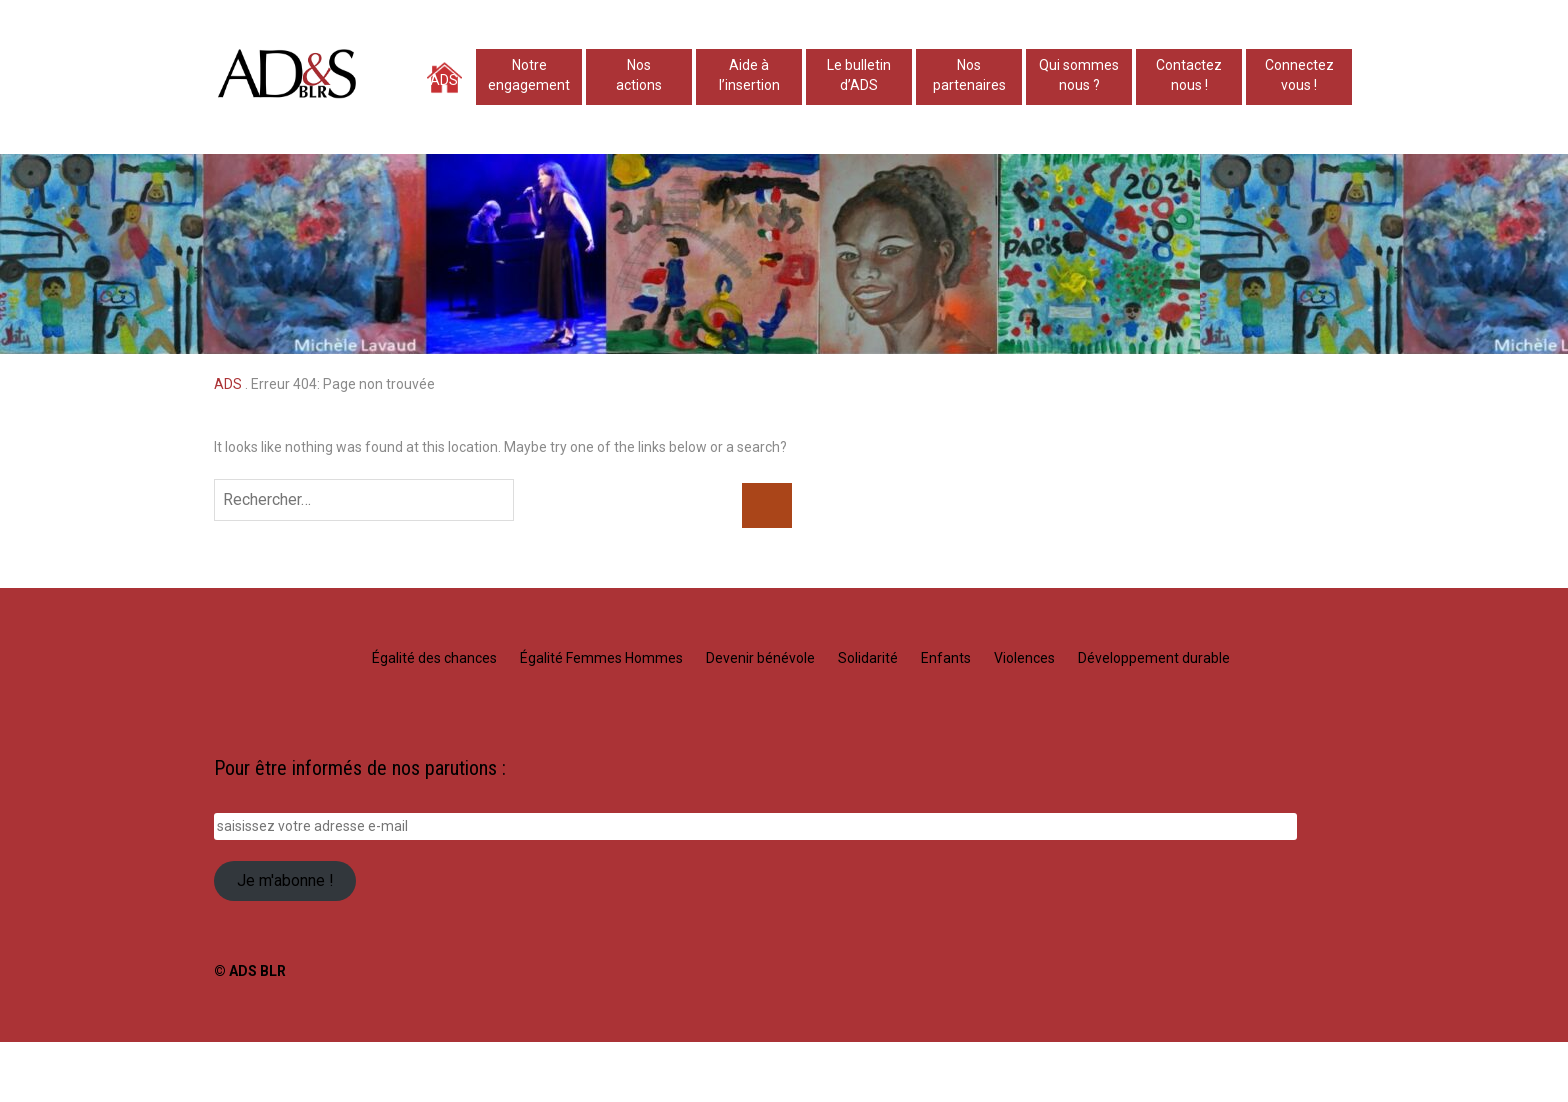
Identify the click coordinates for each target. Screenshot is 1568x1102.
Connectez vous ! (1299, 75)
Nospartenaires (969, 75)
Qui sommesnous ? (1079, 75)
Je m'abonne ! (285, 880)
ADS (444, 80)
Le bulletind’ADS (859, 75)
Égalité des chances (434, 658)
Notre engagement (529, 75)
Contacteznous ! (1189, 75)
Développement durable (1154, 658)
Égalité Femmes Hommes (601, 658)
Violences (1024, 658)
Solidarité (868, 658)
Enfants (946, 658)
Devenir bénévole (760, 658)
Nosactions (639, 75)
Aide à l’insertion (749, 75)
